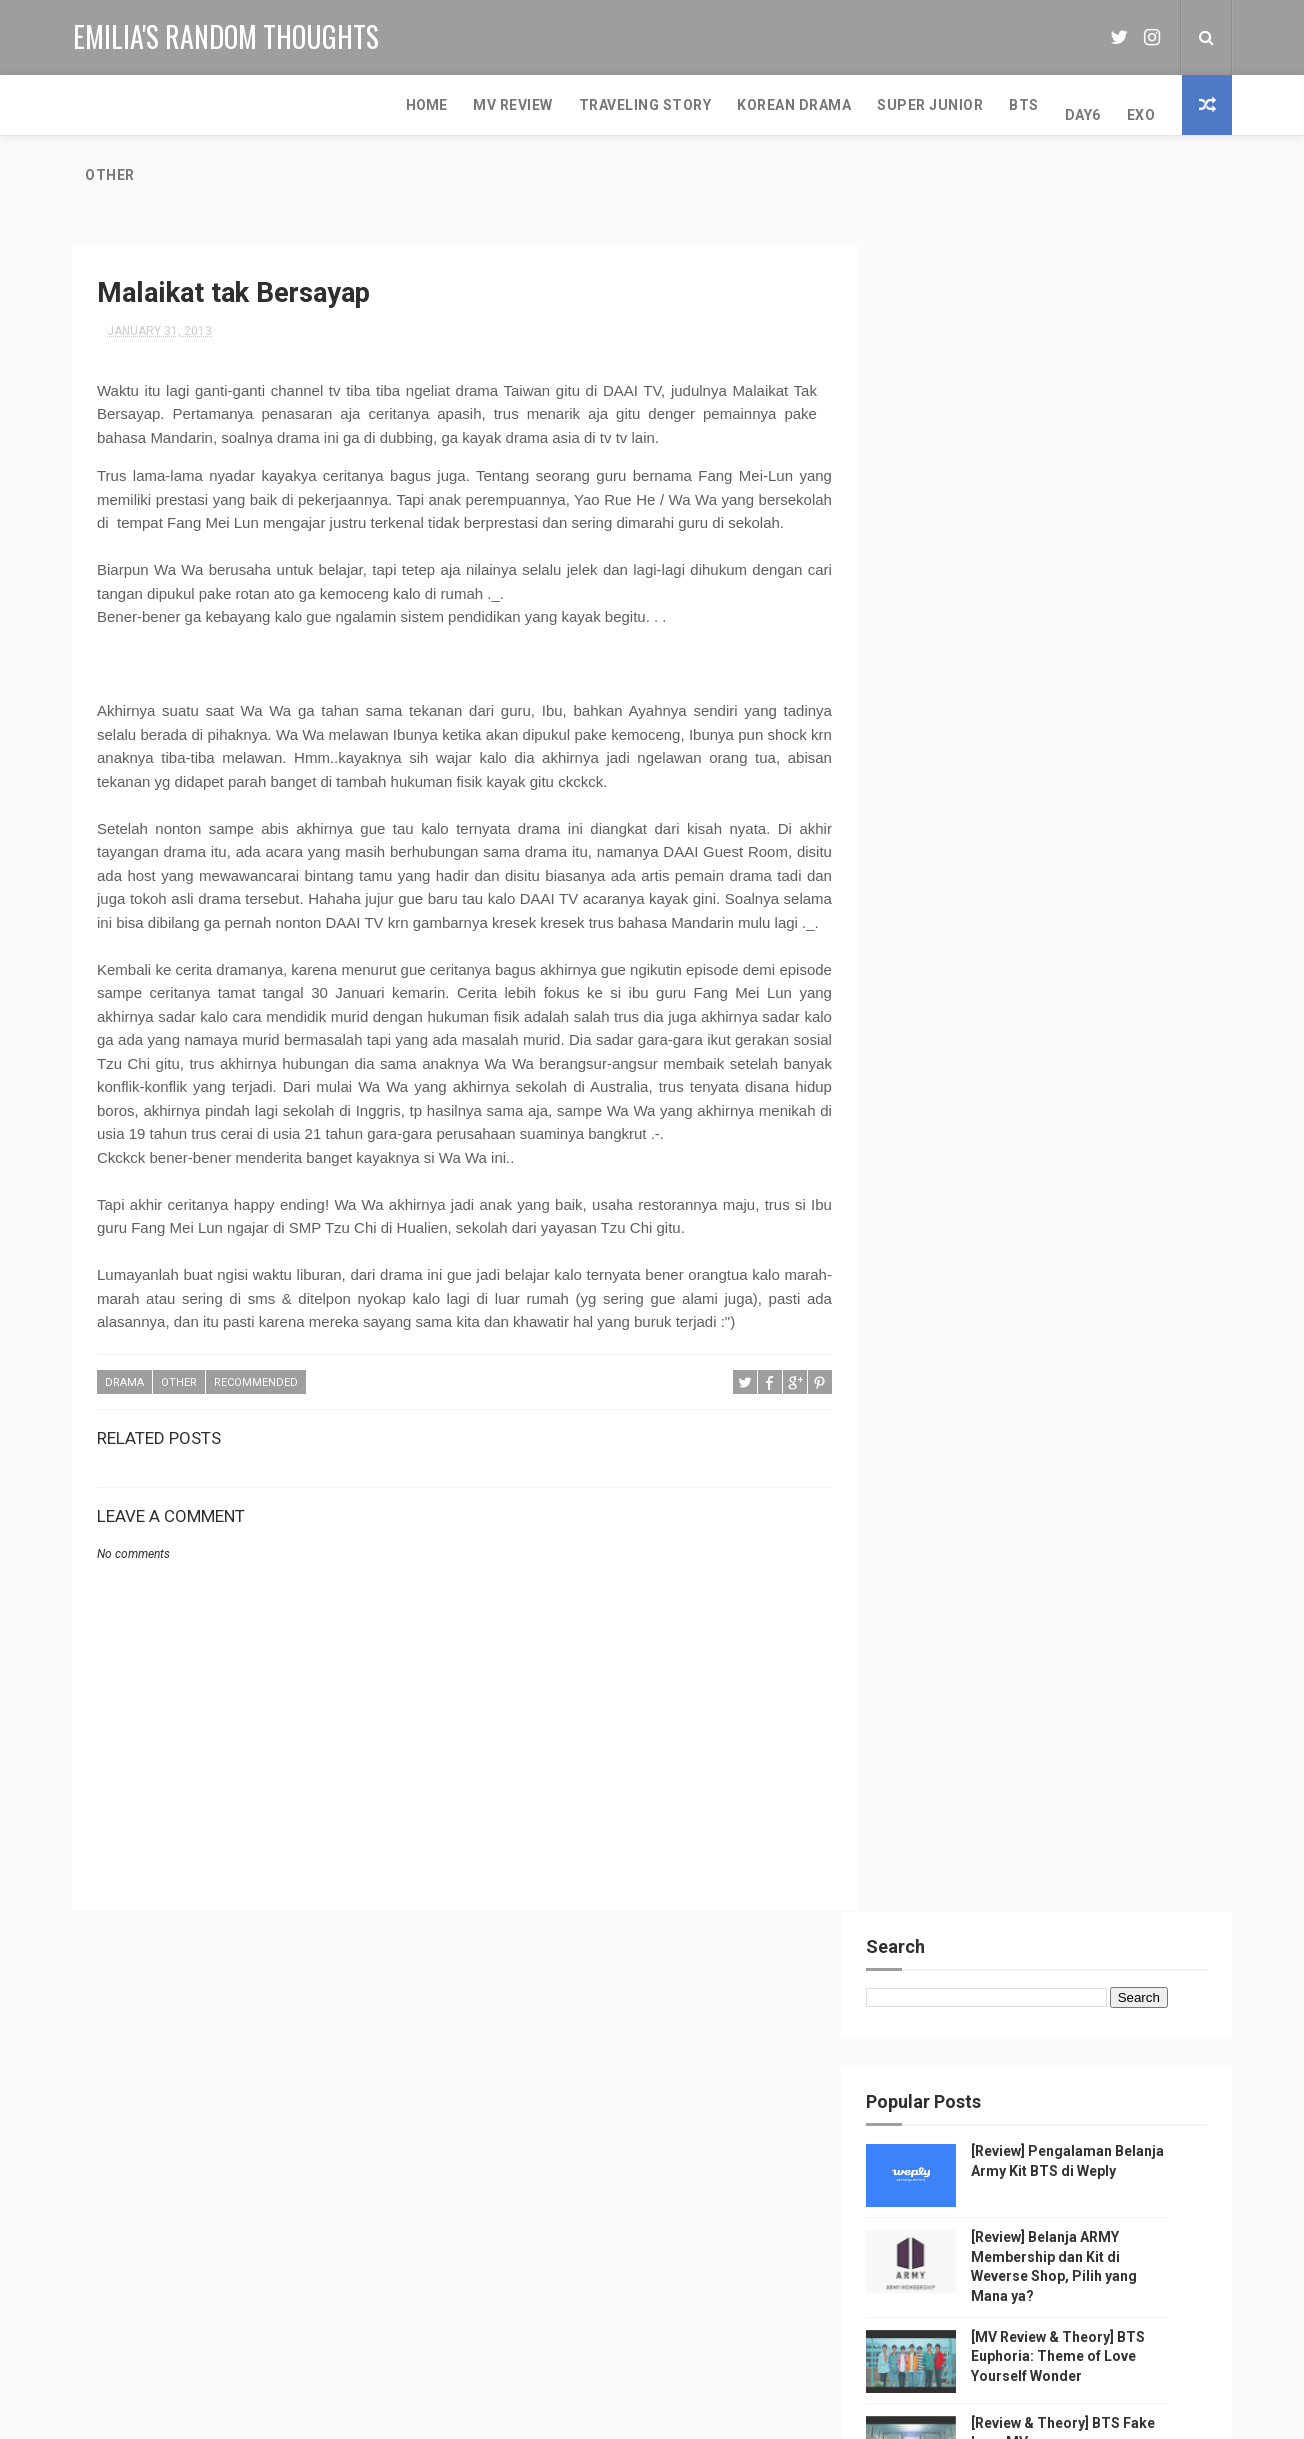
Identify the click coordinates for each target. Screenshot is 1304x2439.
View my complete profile (941, 2137)
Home (105, 105)
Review (101, 2050)
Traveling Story (324, 105)
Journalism (251, 2120)
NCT (93, 2120)
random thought (314, 2085)
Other (885, 105)
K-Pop (258, 2050)
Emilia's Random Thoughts (225, 35)
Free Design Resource (667, 2413)
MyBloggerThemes (806, 2413)
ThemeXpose (549, 2413)
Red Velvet (160, 2120)
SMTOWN (107, 2085)
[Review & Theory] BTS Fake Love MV (693, 2302)
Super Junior (609, 105)
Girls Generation (362, 2120)
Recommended (256, 1384)
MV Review (192, 105)
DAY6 (762, 105)
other (179, 1384)
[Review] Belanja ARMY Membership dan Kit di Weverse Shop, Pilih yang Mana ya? (702, 2149)
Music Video (181, 2050)
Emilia (956, 2044)
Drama (124, 1384)
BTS (703, 105)
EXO (820, 105)
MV (308, 2050)
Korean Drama (473, 105)
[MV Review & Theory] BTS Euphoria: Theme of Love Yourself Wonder (1089, 619)
